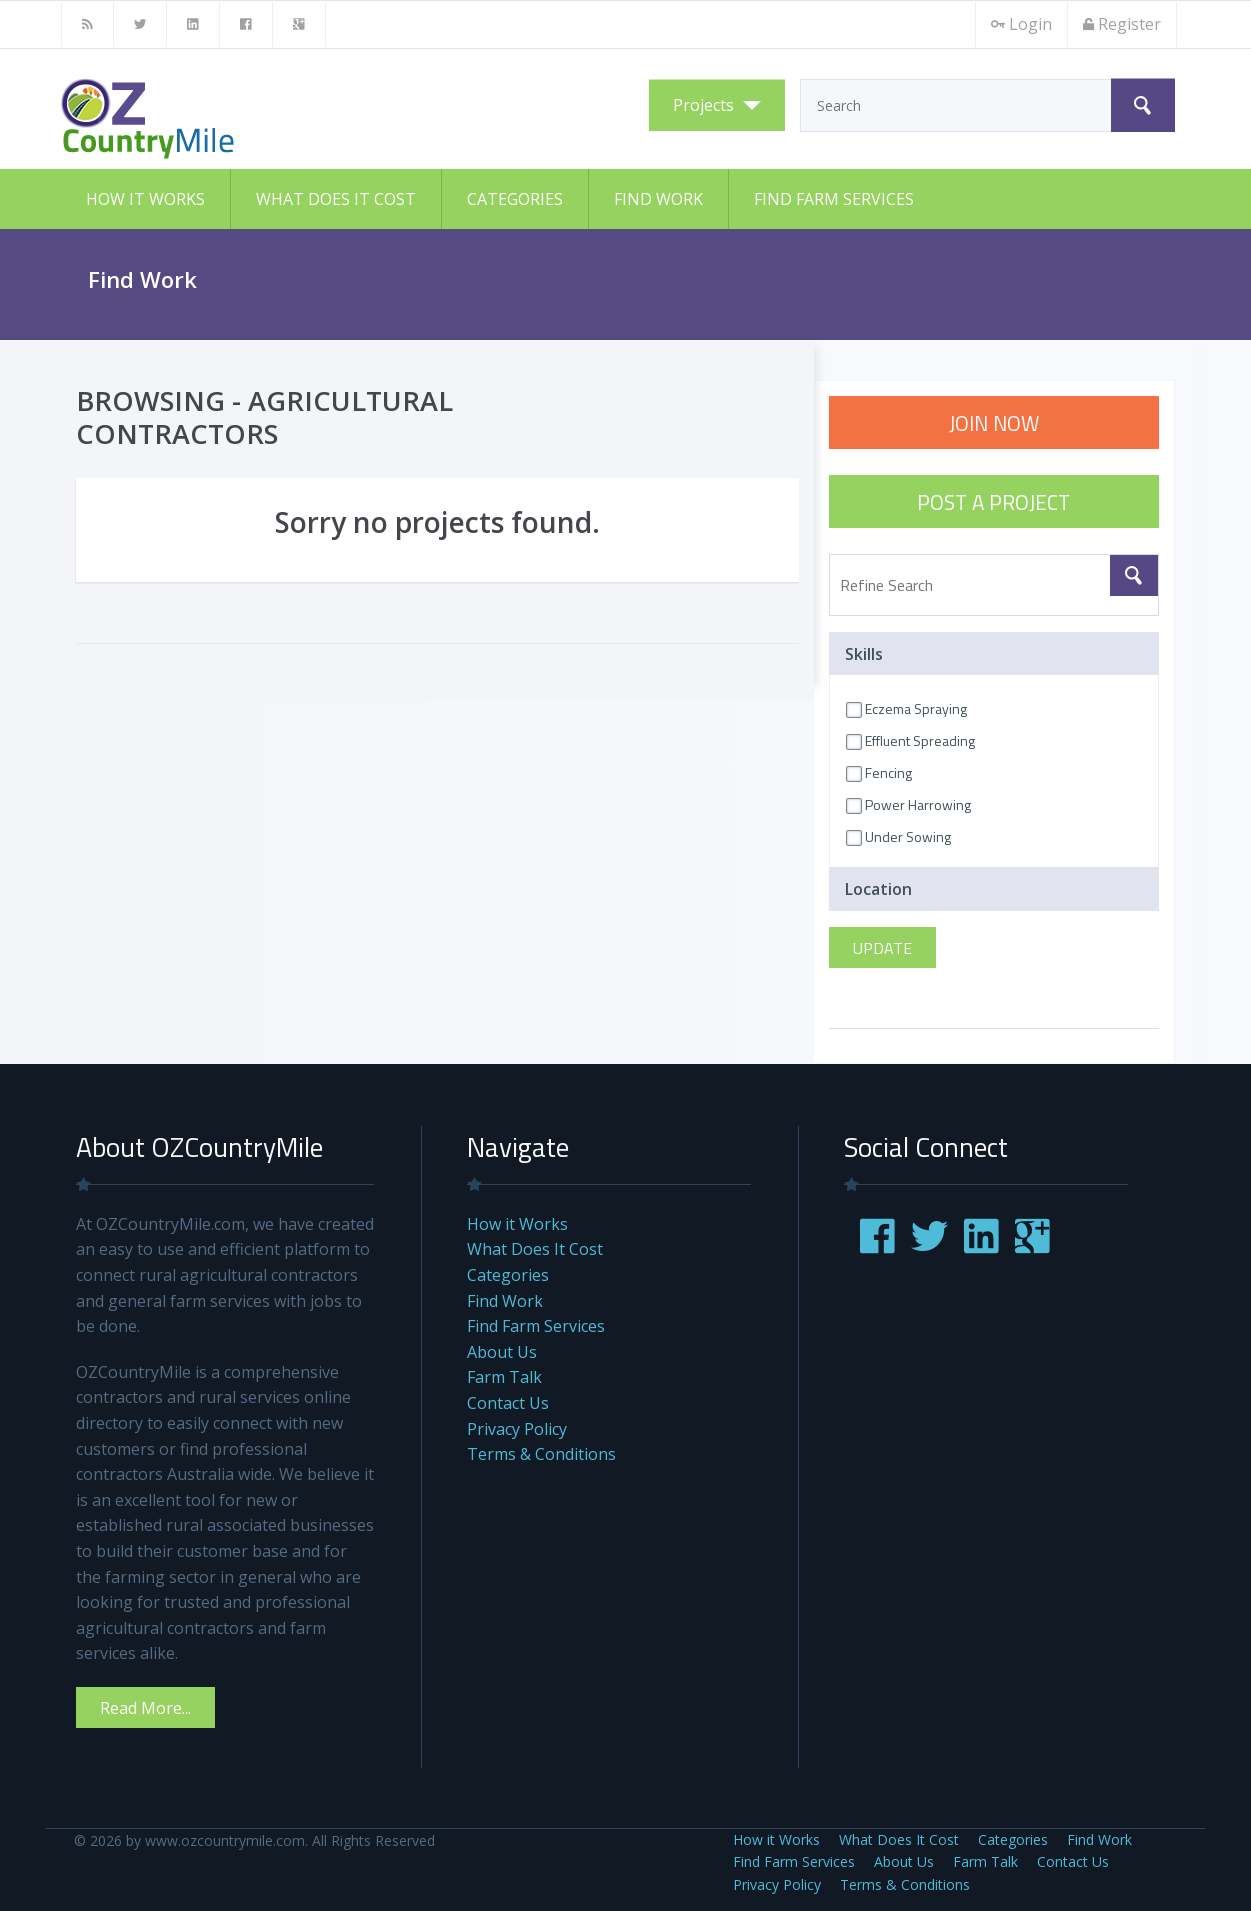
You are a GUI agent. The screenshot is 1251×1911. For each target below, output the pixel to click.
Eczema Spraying (906, 708)
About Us (502, 1352)
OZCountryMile (261, 119)
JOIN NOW (994, 423)
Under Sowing (898, 836)
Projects (703, 105)
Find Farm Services (834, 199)
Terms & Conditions (541, 1454)
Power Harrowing (908, 804)
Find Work (658, 199)
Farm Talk (504, 1377)
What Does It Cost (336, 199)
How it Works (145, 199)
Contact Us (508, 1403)
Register (1122, 24)
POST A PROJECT (993, 502)
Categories (515, 199)
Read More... (145, 1708)
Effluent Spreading (910, 740)
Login (1021, 24)
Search (1143, 105)
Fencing (879, 772)
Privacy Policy (517, 1429)
